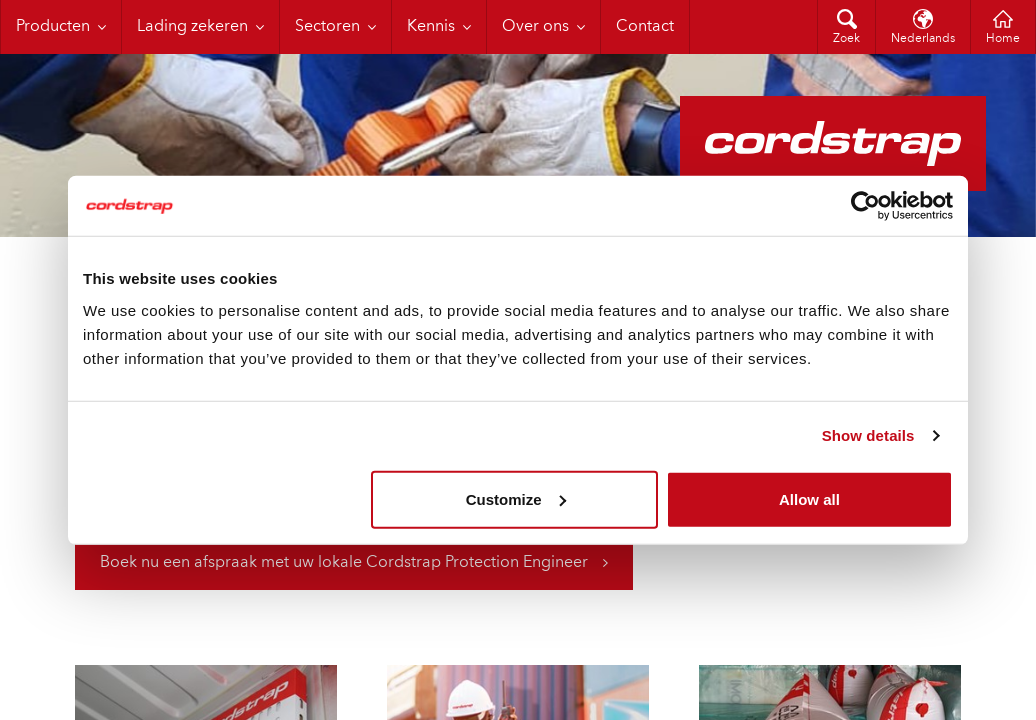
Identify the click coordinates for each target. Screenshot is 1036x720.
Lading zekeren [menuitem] (192, 27)
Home (1003, 39)
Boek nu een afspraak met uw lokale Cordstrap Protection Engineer (344, 563)
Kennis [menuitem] (431, 27)
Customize (516, 498)
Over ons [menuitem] (535, 27)
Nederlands (923, 39)
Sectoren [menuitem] (327, 27)
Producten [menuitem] (53, 27)
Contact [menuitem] (645, 27)
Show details (868, 435)
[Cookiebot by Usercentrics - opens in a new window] (865, 206)
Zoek (846, 39)
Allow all (809, 498)
